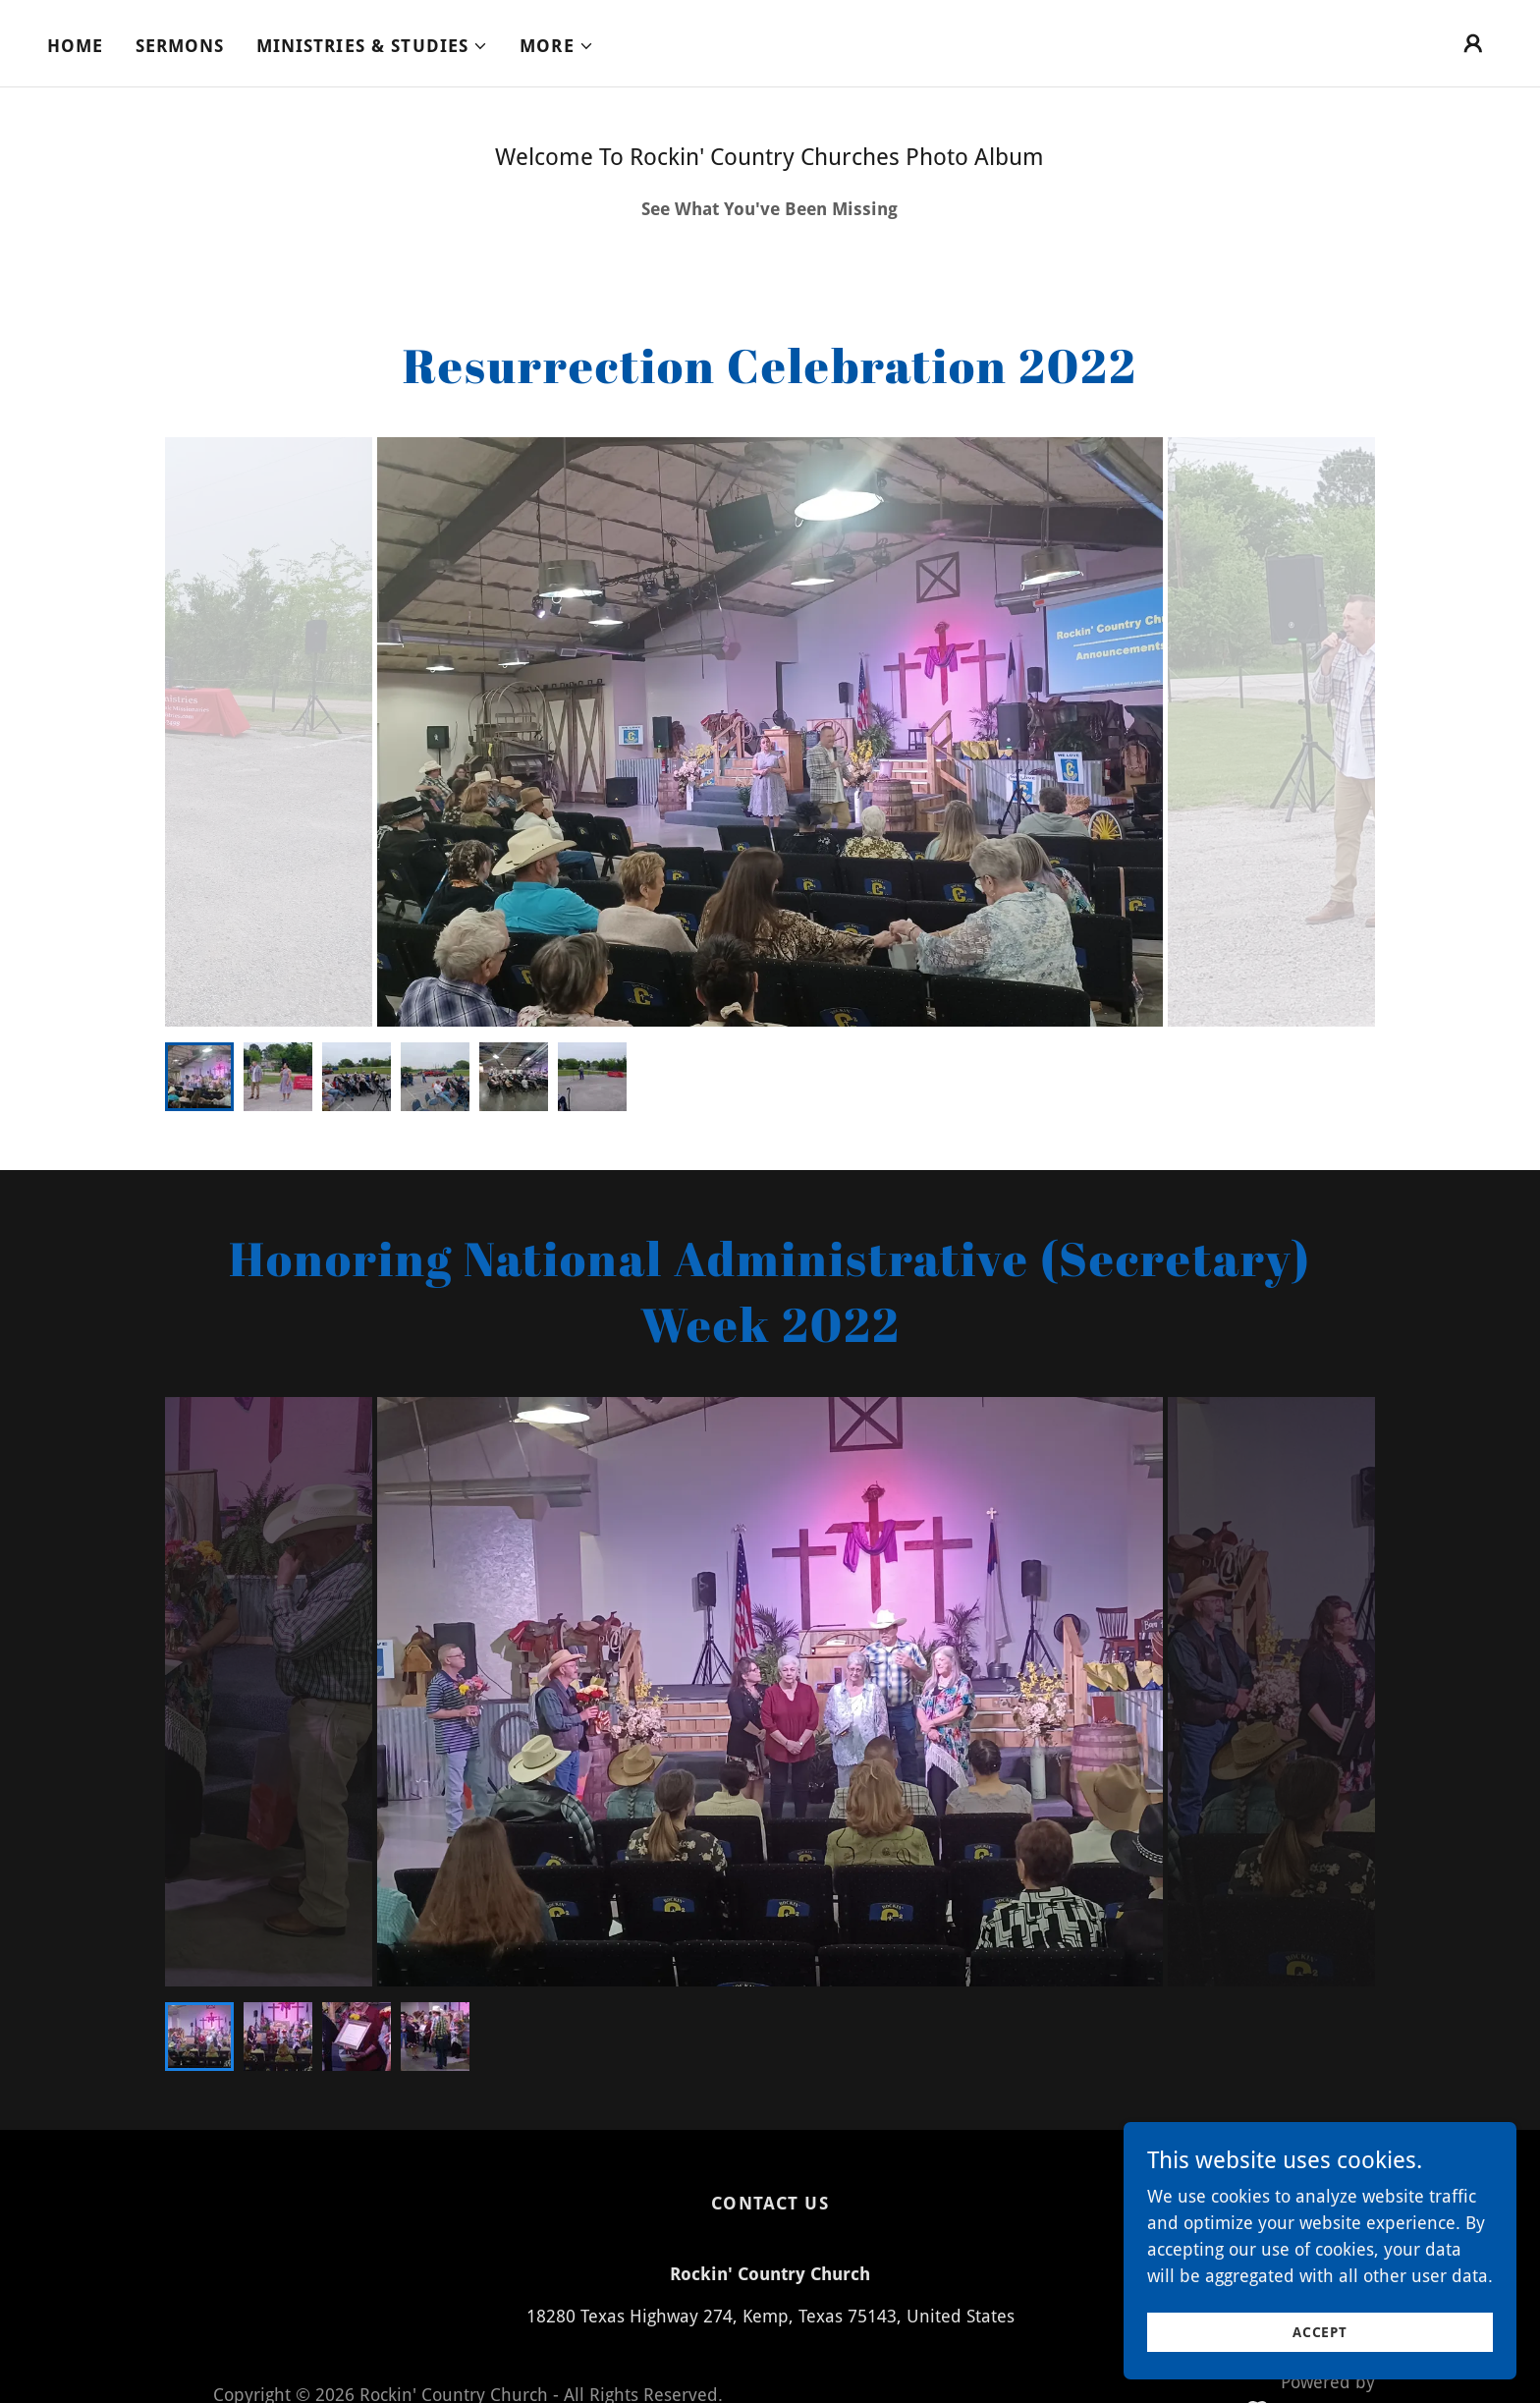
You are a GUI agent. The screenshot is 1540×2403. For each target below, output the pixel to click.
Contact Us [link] (769, 2203)
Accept (1320, 2332)
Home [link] (75, 45)
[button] (372, 46)
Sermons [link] (180, 45)
